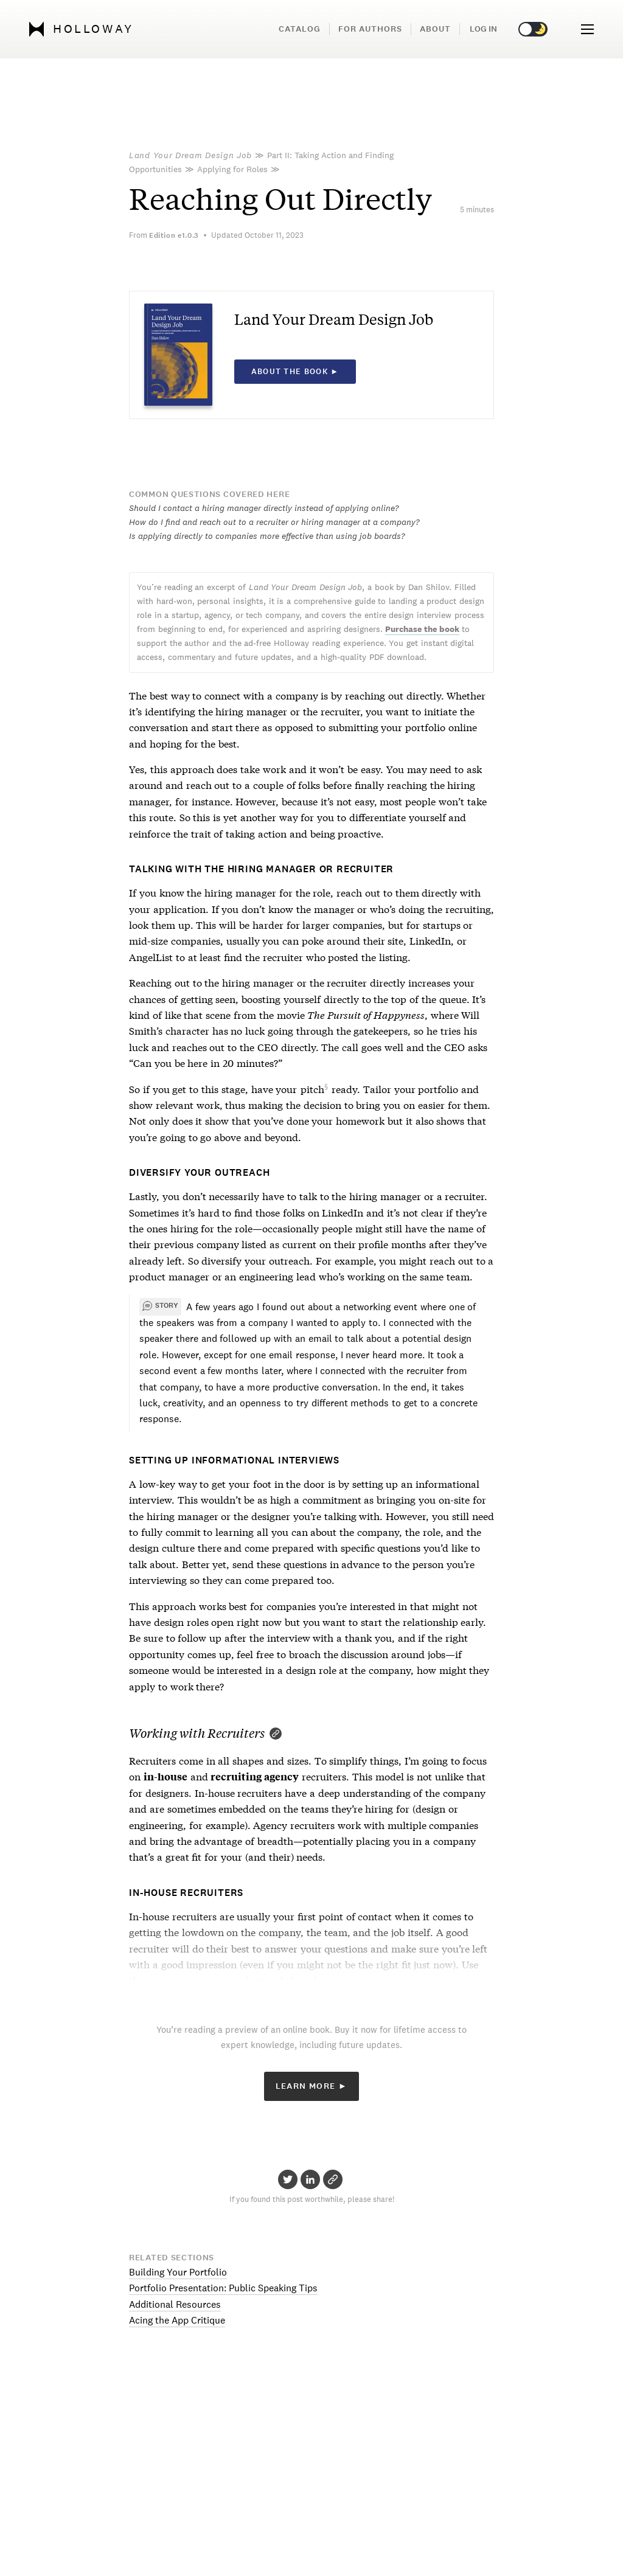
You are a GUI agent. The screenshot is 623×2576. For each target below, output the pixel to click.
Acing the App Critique (177, 2320)
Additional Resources (175, 2304)
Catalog (300, 29)
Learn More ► (312, 2086)
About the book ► (295, 371)
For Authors (370, 29)
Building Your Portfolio (178, 2272)
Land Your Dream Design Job (190, 155)
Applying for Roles (232, 169)
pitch (312, 1088)
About (435, 29)
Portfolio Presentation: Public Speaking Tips (223, 2288)
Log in (483, 29)
